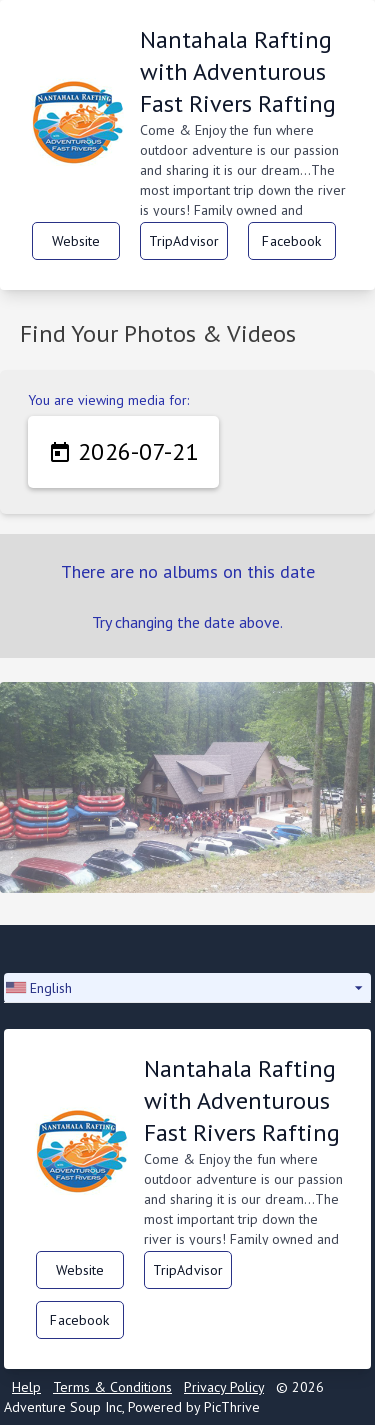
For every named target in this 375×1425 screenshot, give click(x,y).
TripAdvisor (184, 241)
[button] (187, 988)
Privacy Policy (224, 1387)
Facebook (291, 241)
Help (26, 1387)
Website (76, 241)
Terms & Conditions (112, 1387)
